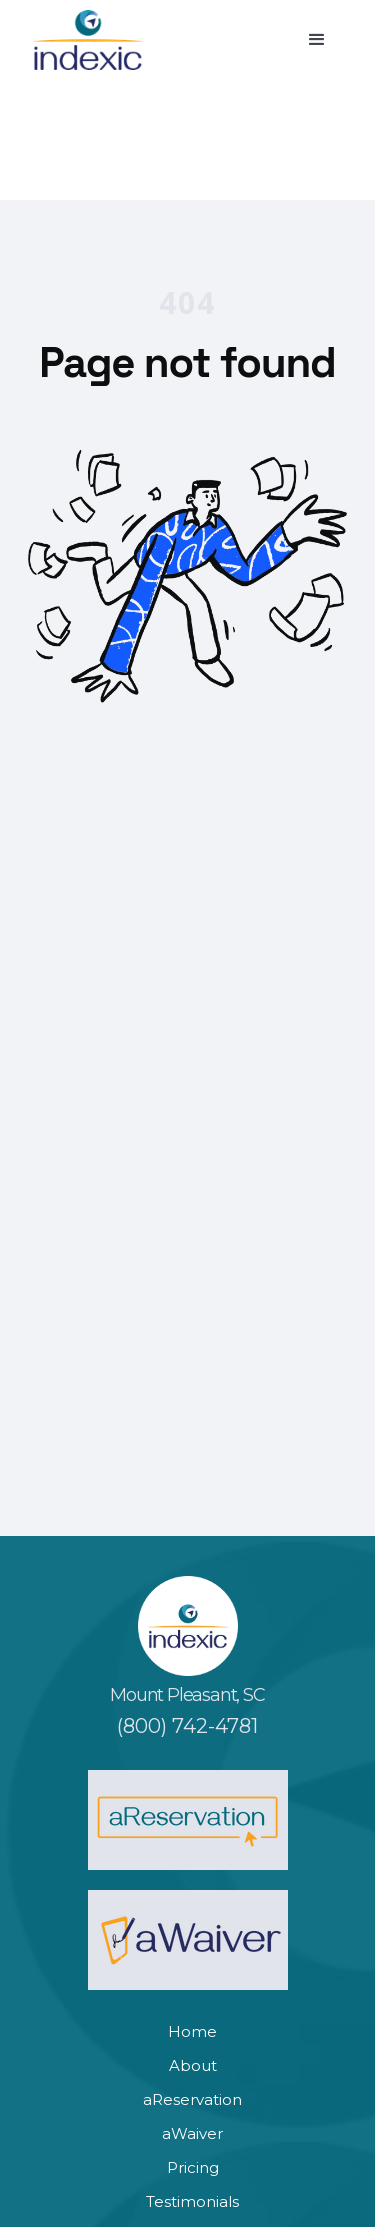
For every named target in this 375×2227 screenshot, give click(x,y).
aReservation (192, 2099)
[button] (317, 40)
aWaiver (192, 2133)
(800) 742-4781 (187, 1726)
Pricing (193, 2167)
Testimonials (192, 2201)
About (193, 2065)
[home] (88, 40)
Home (192, 2031)
